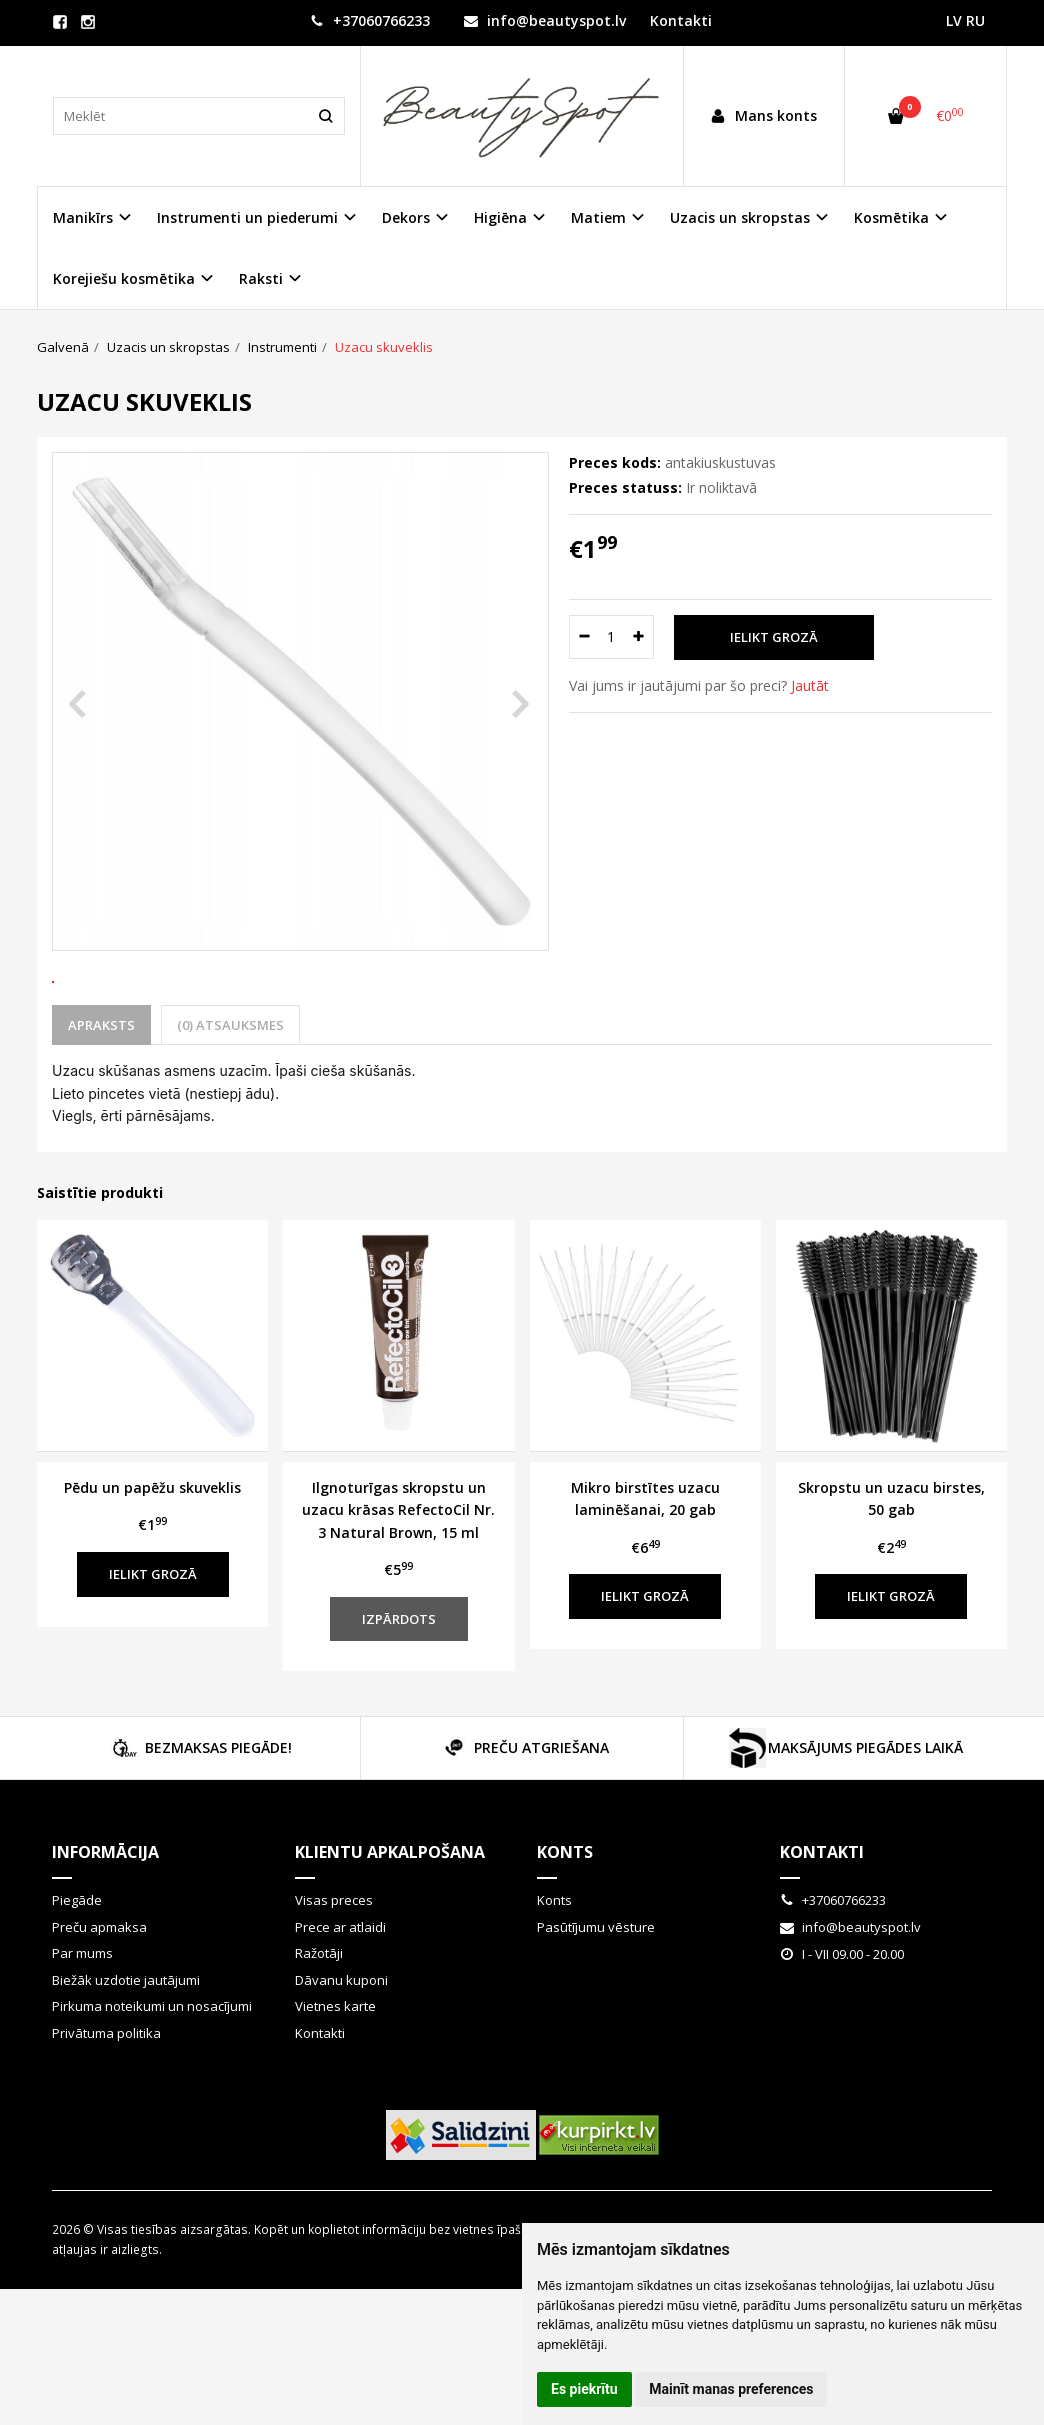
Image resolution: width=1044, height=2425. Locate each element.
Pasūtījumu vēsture (596, 2001)
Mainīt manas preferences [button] (731, 2389)
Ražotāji (319, 2027)
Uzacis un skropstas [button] (740, 217)
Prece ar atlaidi (340, 2001)
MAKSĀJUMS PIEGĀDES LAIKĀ (845, 1822)
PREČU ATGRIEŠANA (521, 1822)
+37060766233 (370, 20)
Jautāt (810, 685)
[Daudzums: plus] (639, 637)
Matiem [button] (598, 217)
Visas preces (334, 1974)
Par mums (82, 2027)
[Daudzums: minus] (583, 637)
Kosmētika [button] (891, 217)
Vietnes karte (335, 2080)
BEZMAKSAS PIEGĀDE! (198, 1822)
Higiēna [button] (500, 217)
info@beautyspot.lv (545, 20)
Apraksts (101, 1099)
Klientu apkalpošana (390, 1926)
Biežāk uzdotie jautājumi (126, 2054)
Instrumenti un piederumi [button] (247, 217)
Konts (565, 1926)
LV (954, 20)
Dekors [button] (406, 217)
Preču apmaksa (99, 2001)
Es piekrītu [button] (584, 2389)
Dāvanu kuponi (341, 2054)
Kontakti (681, 20)
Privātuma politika (106, 2107)
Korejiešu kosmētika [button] (124, 278)
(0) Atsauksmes (230, 1099)
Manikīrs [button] (83, 217)
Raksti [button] (261, 278)
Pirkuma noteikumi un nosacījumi (152, 2080)
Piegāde (77, 1974)
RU (975, 20)
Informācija (105, 1926)
